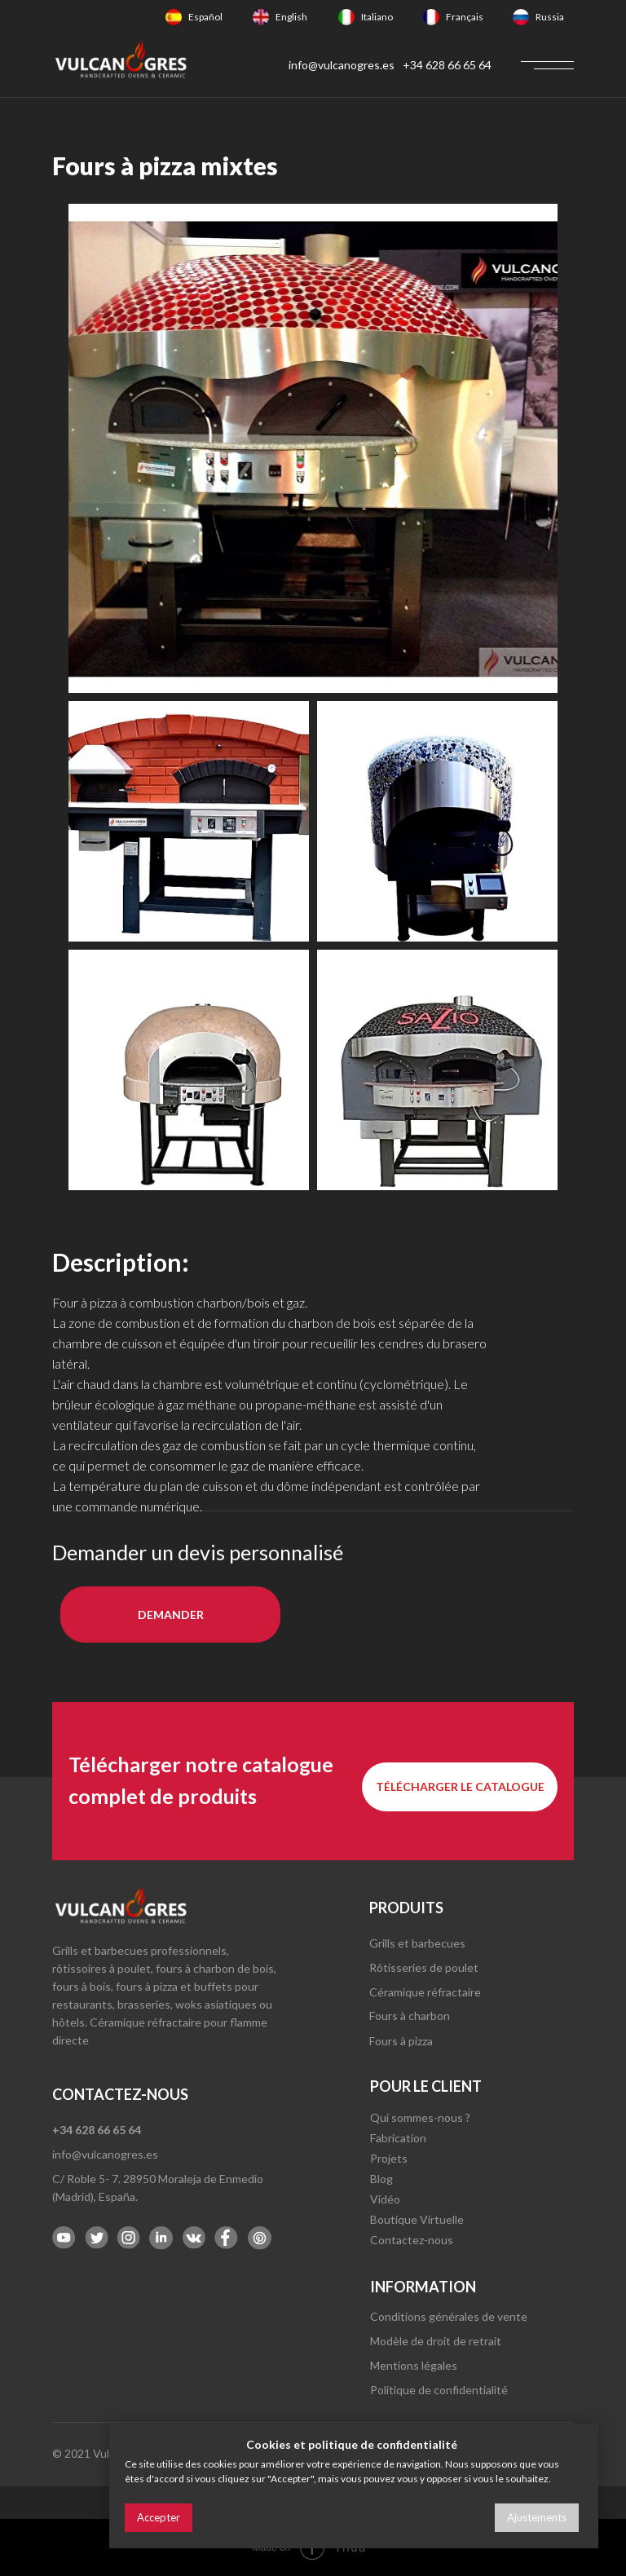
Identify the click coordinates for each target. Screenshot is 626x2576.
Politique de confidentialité (439, 2390)
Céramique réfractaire (425, 1992)
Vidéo (385, 2199)
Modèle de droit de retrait (435, 2341)
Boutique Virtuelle (417, 2219)
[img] (173, 17)
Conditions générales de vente (448, 2316)
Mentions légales (413, 2365)
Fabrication (398, 2138)
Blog (381, 2179)
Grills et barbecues (417, 1943)
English (291, 17)
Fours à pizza (401, 2041)
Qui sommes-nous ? (420, 2117)
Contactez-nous (411, 2240)
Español (205, 17)
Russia (550, 17)
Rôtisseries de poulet (423, 1967)
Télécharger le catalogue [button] (460, 1786)
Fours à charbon (409, 2015)
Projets (389, 2158)
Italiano (377, 17)
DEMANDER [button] (171, 1614)
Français (464, 17)
